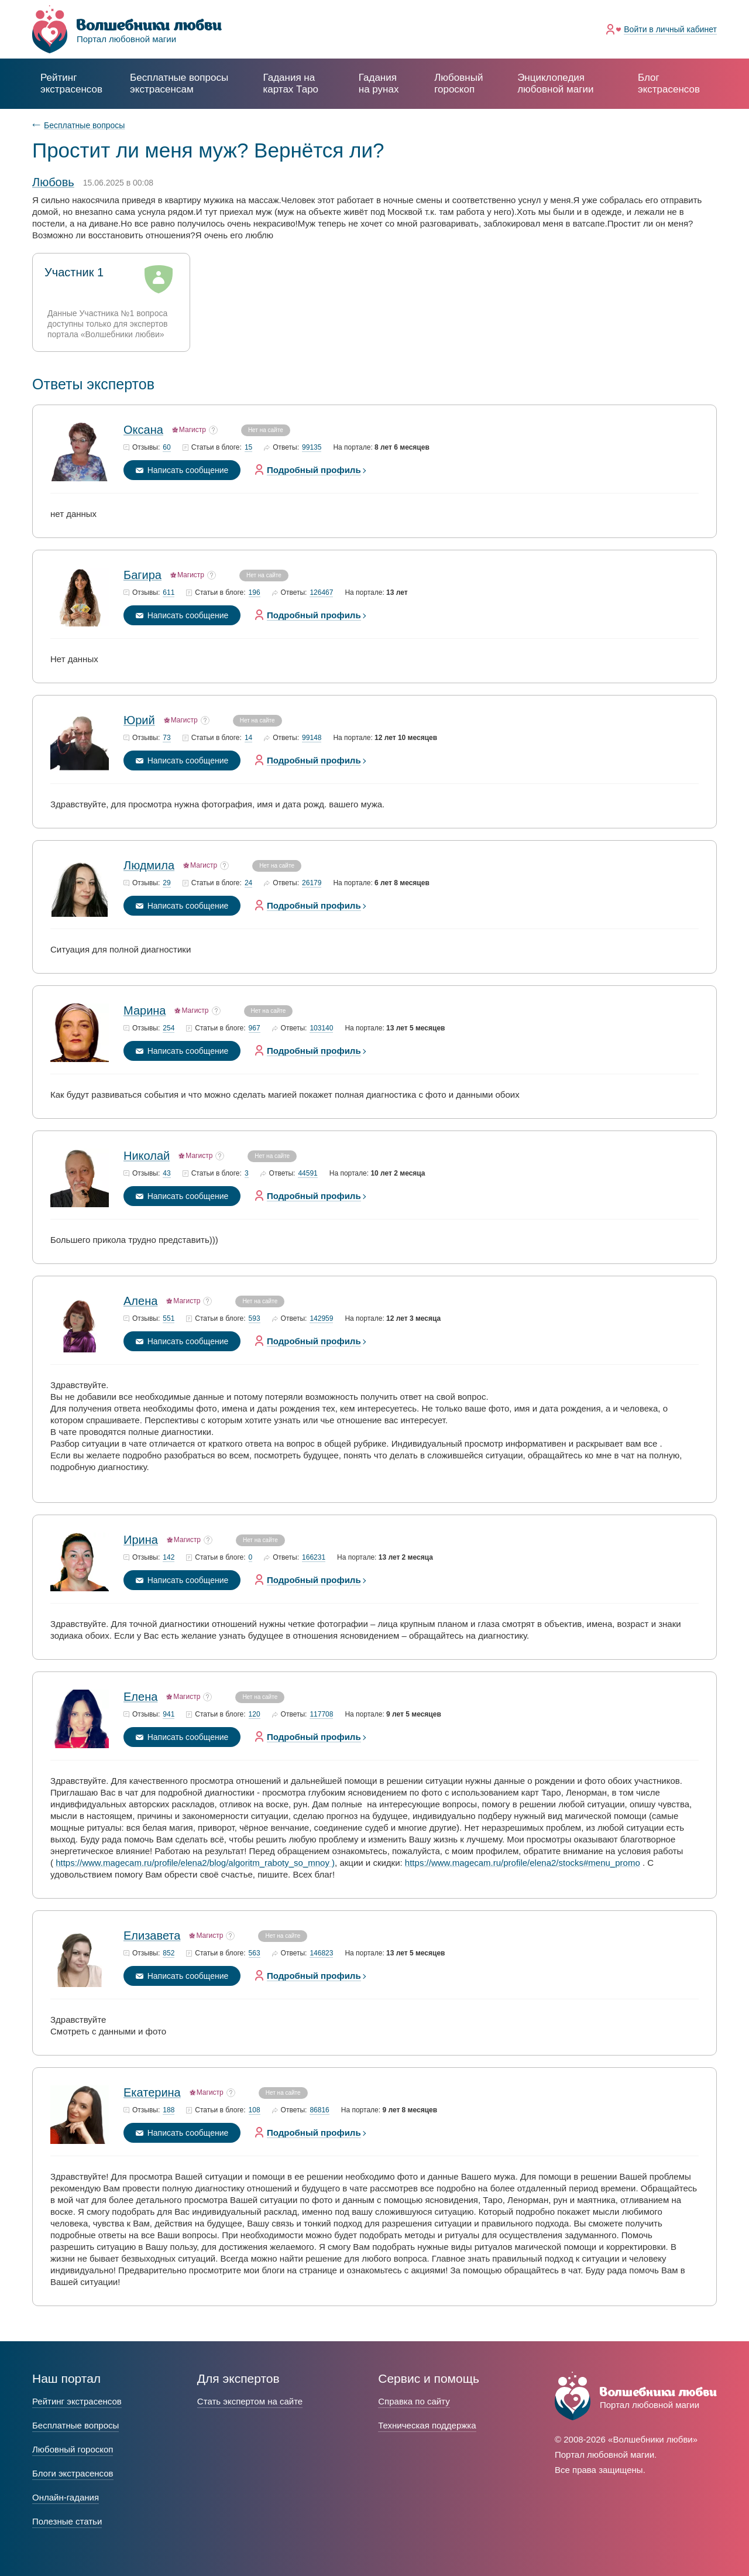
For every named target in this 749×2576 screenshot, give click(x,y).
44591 (307, 1173)
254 (168, 1028)
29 (166, 883)
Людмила (148, 865)
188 (168, 2110)
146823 (321, 1953)
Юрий (139, 720)
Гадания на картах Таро (290, 83)
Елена (140, 1696)
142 (168, 1557)
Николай (146, 1155)
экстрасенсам (179, 83)
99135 (311, 447)
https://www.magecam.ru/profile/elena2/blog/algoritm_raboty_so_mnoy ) (195, 1863)
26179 (311, 883)
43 (166, 1173)
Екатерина (152, 2092)
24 (248, 883)
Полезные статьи (67, 2521)
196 (254, 593)
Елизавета (151, 1935)
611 (168, 593)
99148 (311, 738)
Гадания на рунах (379, 83)
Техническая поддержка (427, 2425)
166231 (313, 1557)
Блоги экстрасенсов (73, 2473)
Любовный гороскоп (458, 83)
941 (168, 1714)
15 (248, 447)
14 (248, 738)
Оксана (143, 429)
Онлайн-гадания (65, 2497)
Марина (144, 1010)
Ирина (140, 1539)
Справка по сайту (413, 2401)
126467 (321, 593)
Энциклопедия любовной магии (555, 83)
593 (254, 1319)
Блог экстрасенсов (669, 83)
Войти (670, 29)
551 (168, 1319)
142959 (321, 1319)
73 (166, 738)
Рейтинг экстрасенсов (71, 83)
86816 (319, 2110)
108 (254, 2110)
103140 (321, 1028)
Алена (140, 1300)
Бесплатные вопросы (84, 125)
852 (168, 1953)
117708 (321, 1714)
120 (254, 1714)
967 (254, 1028)
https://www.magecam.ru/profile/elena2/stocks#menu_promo (522, 1863)
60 (166, 447)
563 (254, 1953)
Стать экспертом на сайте (250, 2401)
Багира (142, 574)
